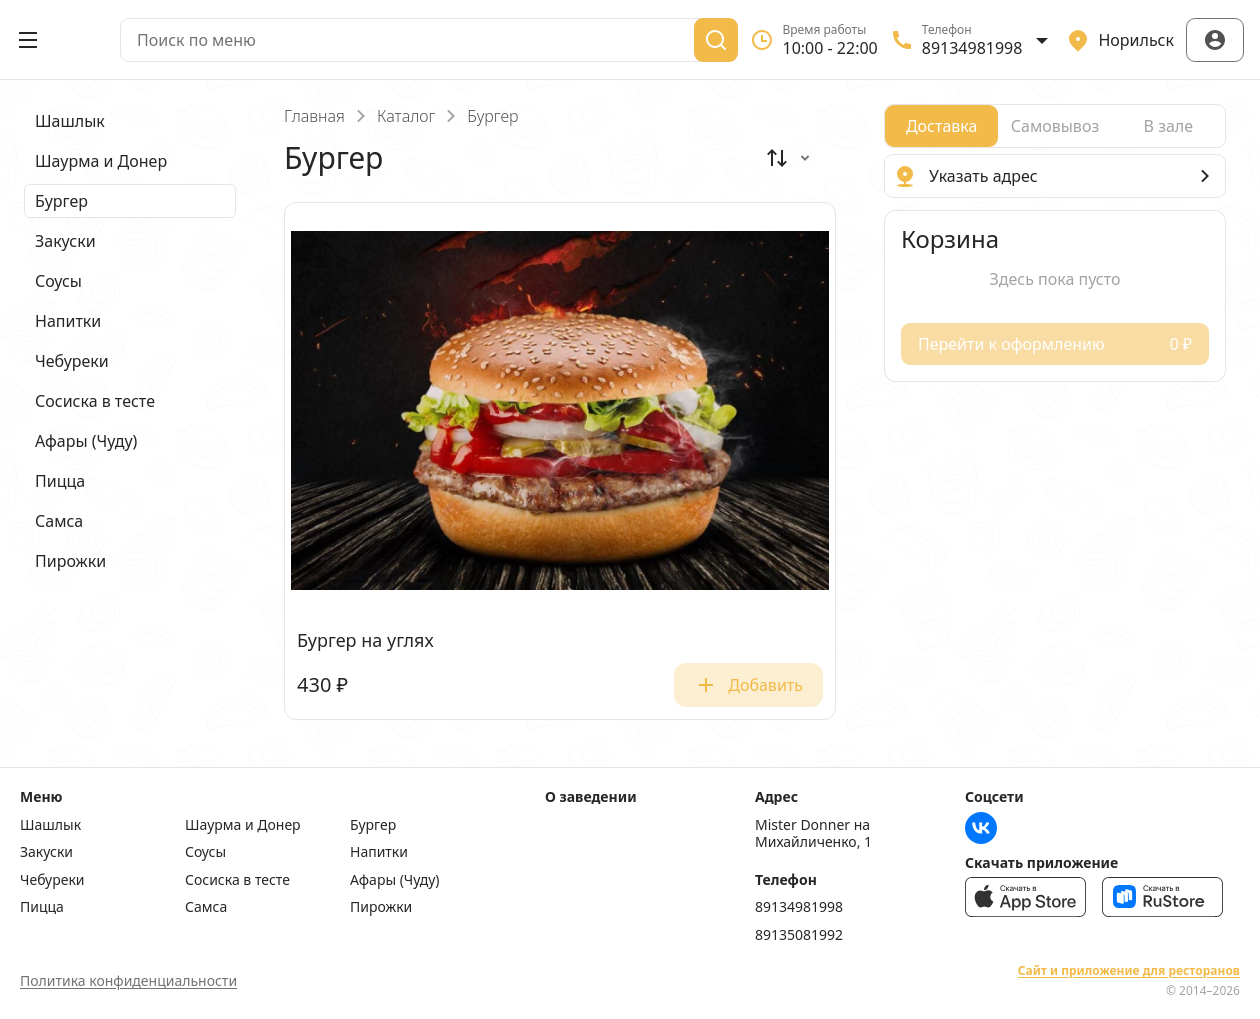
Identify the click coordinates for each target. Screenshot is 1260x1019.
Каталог (406, 116)
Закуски (46, 852)
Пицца (42, 907)
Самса (206, 907)
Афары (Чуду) (395, 880)
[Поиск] (716, 40)
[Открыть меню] (28, 40)
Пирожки (381, 907)
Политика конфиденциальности (128, 980)
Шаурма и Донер (243, 825)
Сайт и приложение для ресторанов (1129, 971)
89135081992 (799, 935)
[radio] (941, 126)
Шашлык (50, 825)
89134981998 (799, 907)
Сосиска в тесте (237, 880)
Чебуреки (52, 880)
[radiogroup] (1055, 126)
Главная (314, 116)
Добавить (748, 685)
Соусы (205, 852)
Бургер (373, 825)
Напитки (379, 852)
